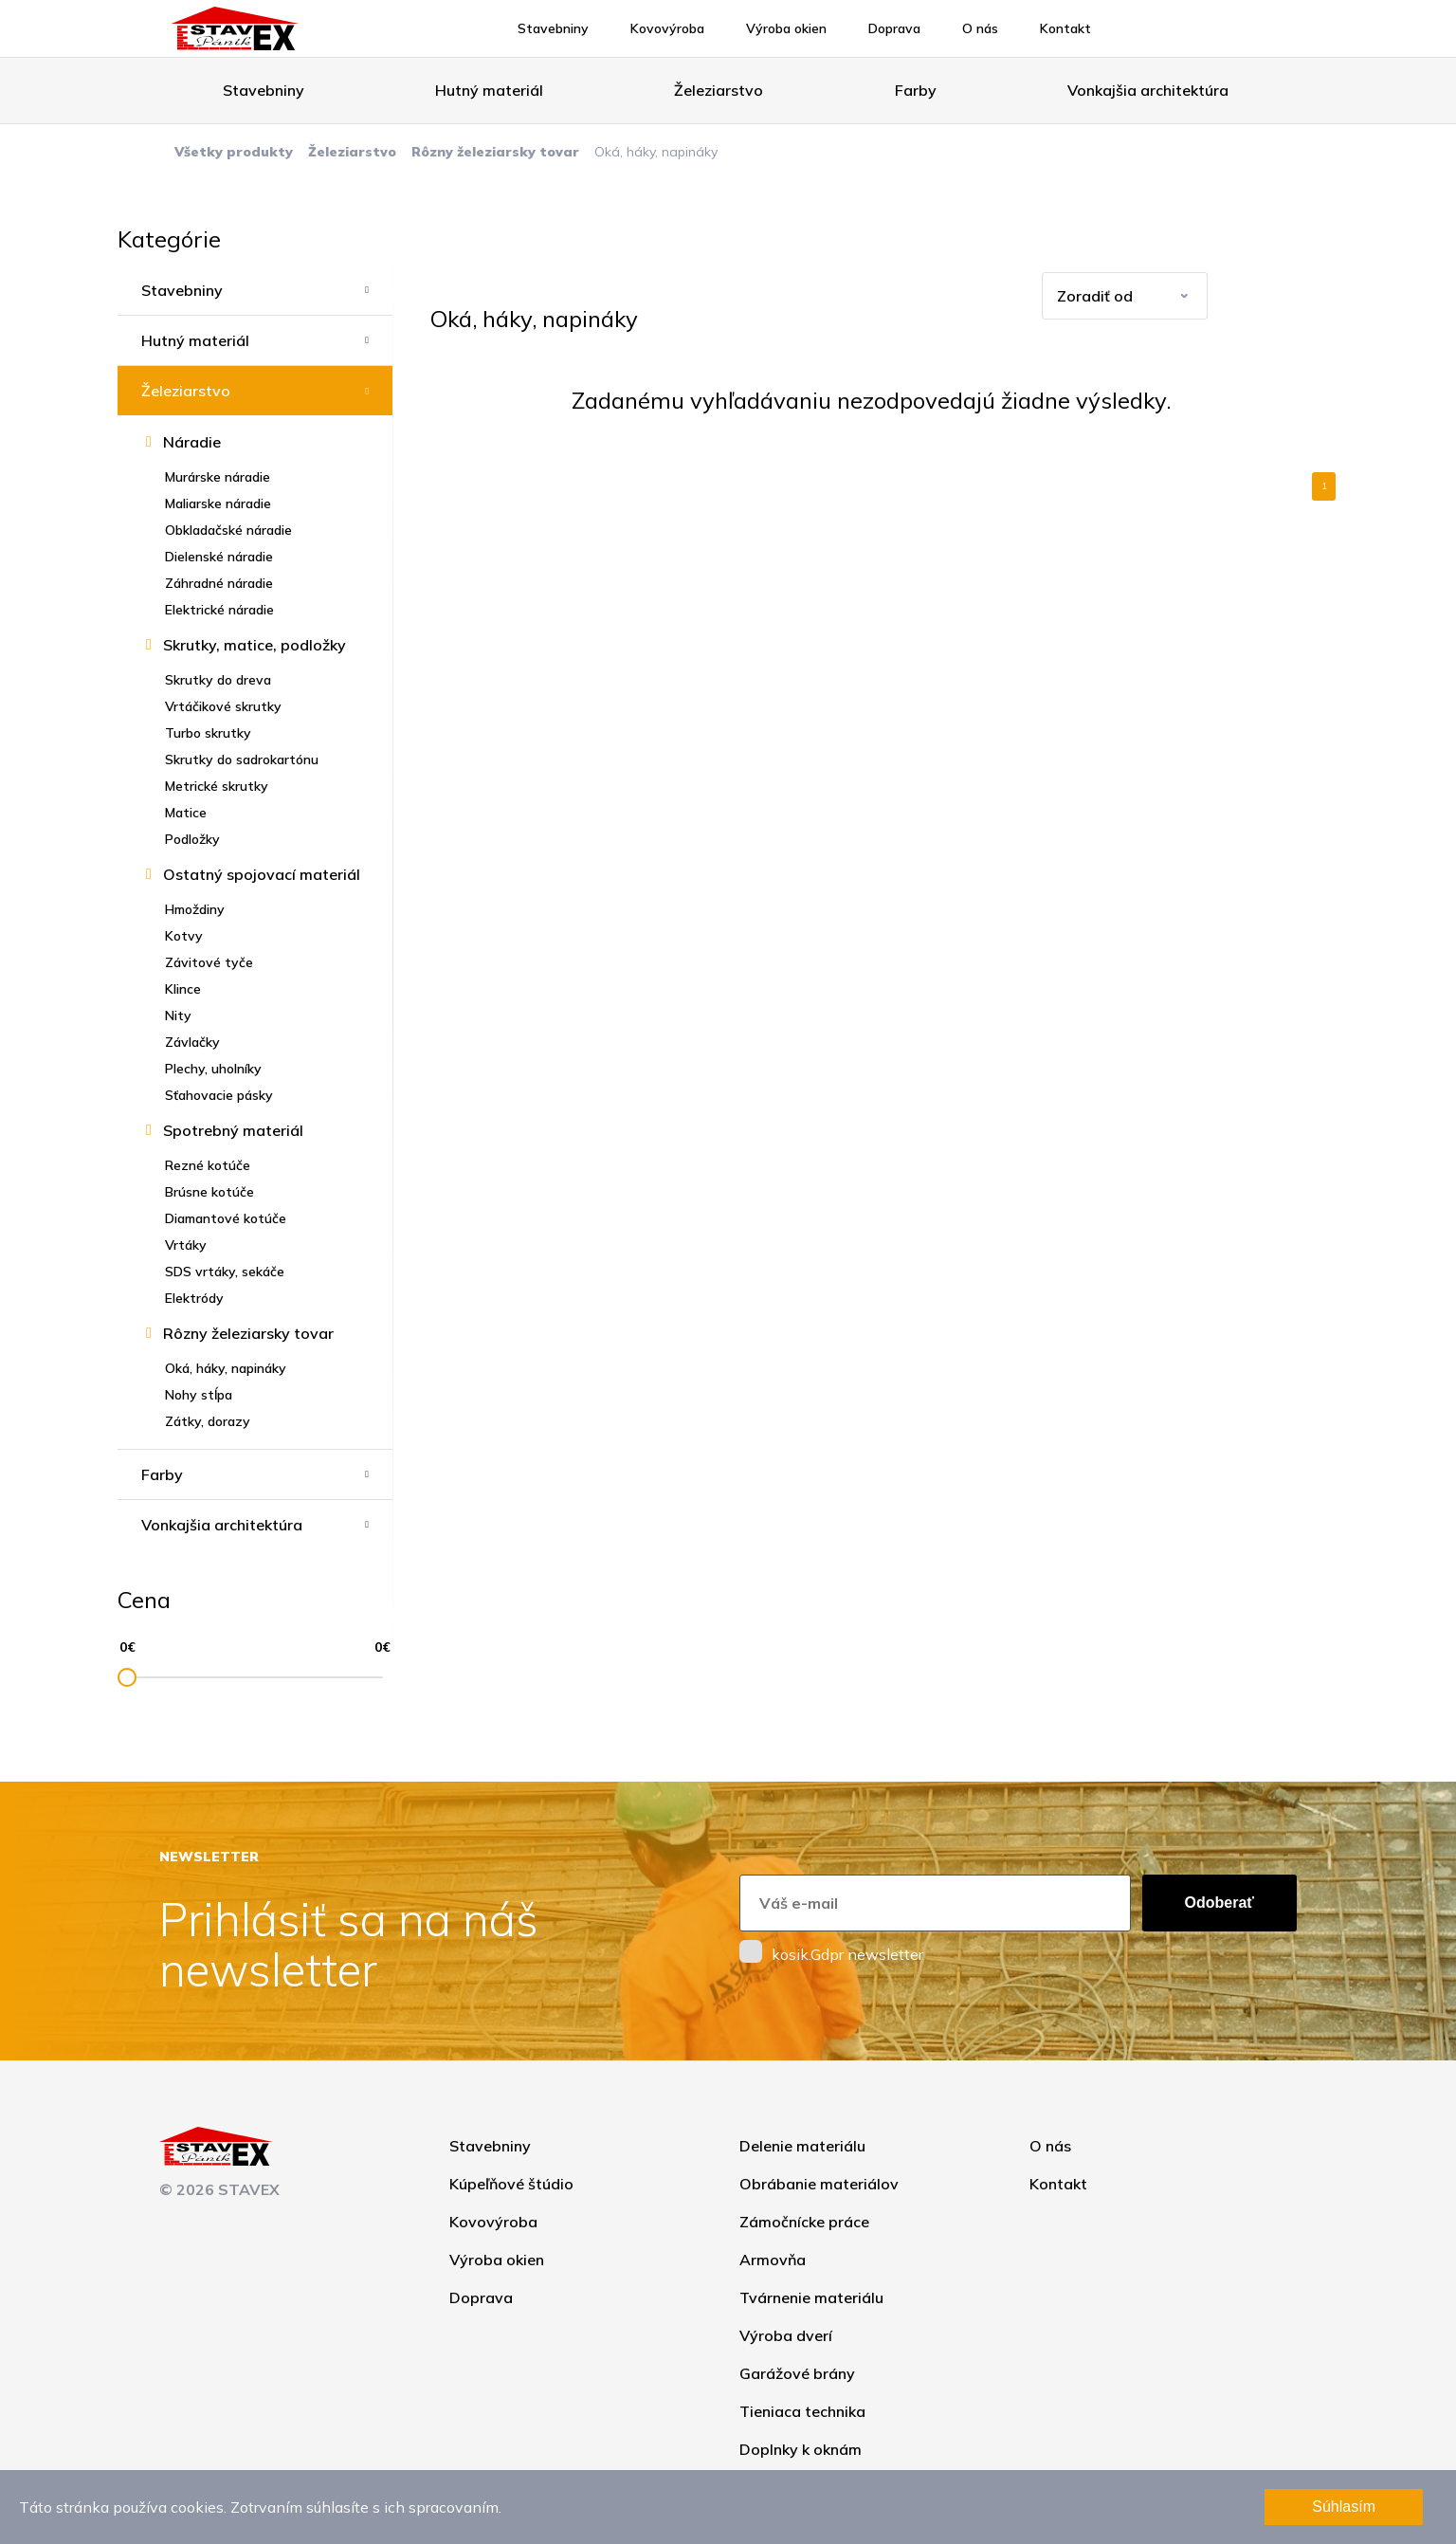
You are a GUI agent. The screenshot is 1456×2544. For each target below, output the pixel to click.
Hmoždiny (195, 909)
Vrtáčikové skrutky (223, 706)
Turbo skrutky (208, 732)
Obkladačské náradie (228, 530)
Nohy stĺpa (198, 1394)
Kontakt (1065, 28)
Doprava (894, 28)
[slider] (127, 1677)
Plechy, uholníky (213, 1068)
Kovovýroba (667, 28)
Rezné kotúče (207, 1165)
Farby (916, 90)
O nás (980, 28)
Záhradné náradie (219, 583)
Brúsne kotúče (209, 1191)
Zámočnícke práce (804, 2221)
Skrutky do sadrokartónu (241, 759)
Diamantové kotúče (225, 1218)
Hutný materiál (489, 90)
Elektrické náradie (219, 609)
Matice (186, 812)
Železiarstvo (718, 90)
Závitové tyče (209, 962)
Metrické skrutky (216, 786)
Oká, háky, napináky (225, 1368)
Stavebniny (553, 28)
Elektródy (194, 1298)
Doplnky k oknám (800, 2449)
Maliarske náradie (218, 503)
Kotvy (184, 935)
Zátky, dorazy (207, 1421)
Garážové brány (797, 2373)
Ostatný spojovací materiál (261, 874)
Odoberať (1219, 1902)
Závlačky (192, 1042)
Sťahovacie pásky (219, 1095)
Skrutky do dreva (218, 679)
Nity (178, 1015)
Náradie (192, 441)
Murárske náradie (217, 476)
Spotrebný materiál (233, 1130)
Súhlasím (1343, 2506)
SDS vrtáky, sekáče (224, 1271)
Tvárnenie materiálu (811, 2297)
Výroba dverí (785, 2335)
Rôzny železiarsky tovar (495, 151)
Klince (183, 988)
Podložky (192, 839)
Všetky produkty (233, 151)
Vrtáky (186, 1245)
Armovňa (772, 2259)
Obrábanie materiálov (819, 2183)
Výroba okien (786, 28)
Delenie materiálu (802, 2145)
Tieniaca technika (802, 2411)
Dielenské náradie (219, 556)
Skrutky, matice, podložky (254, 644)
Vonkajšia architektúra (1147, 90)
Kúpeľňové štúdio (511, 2183)
